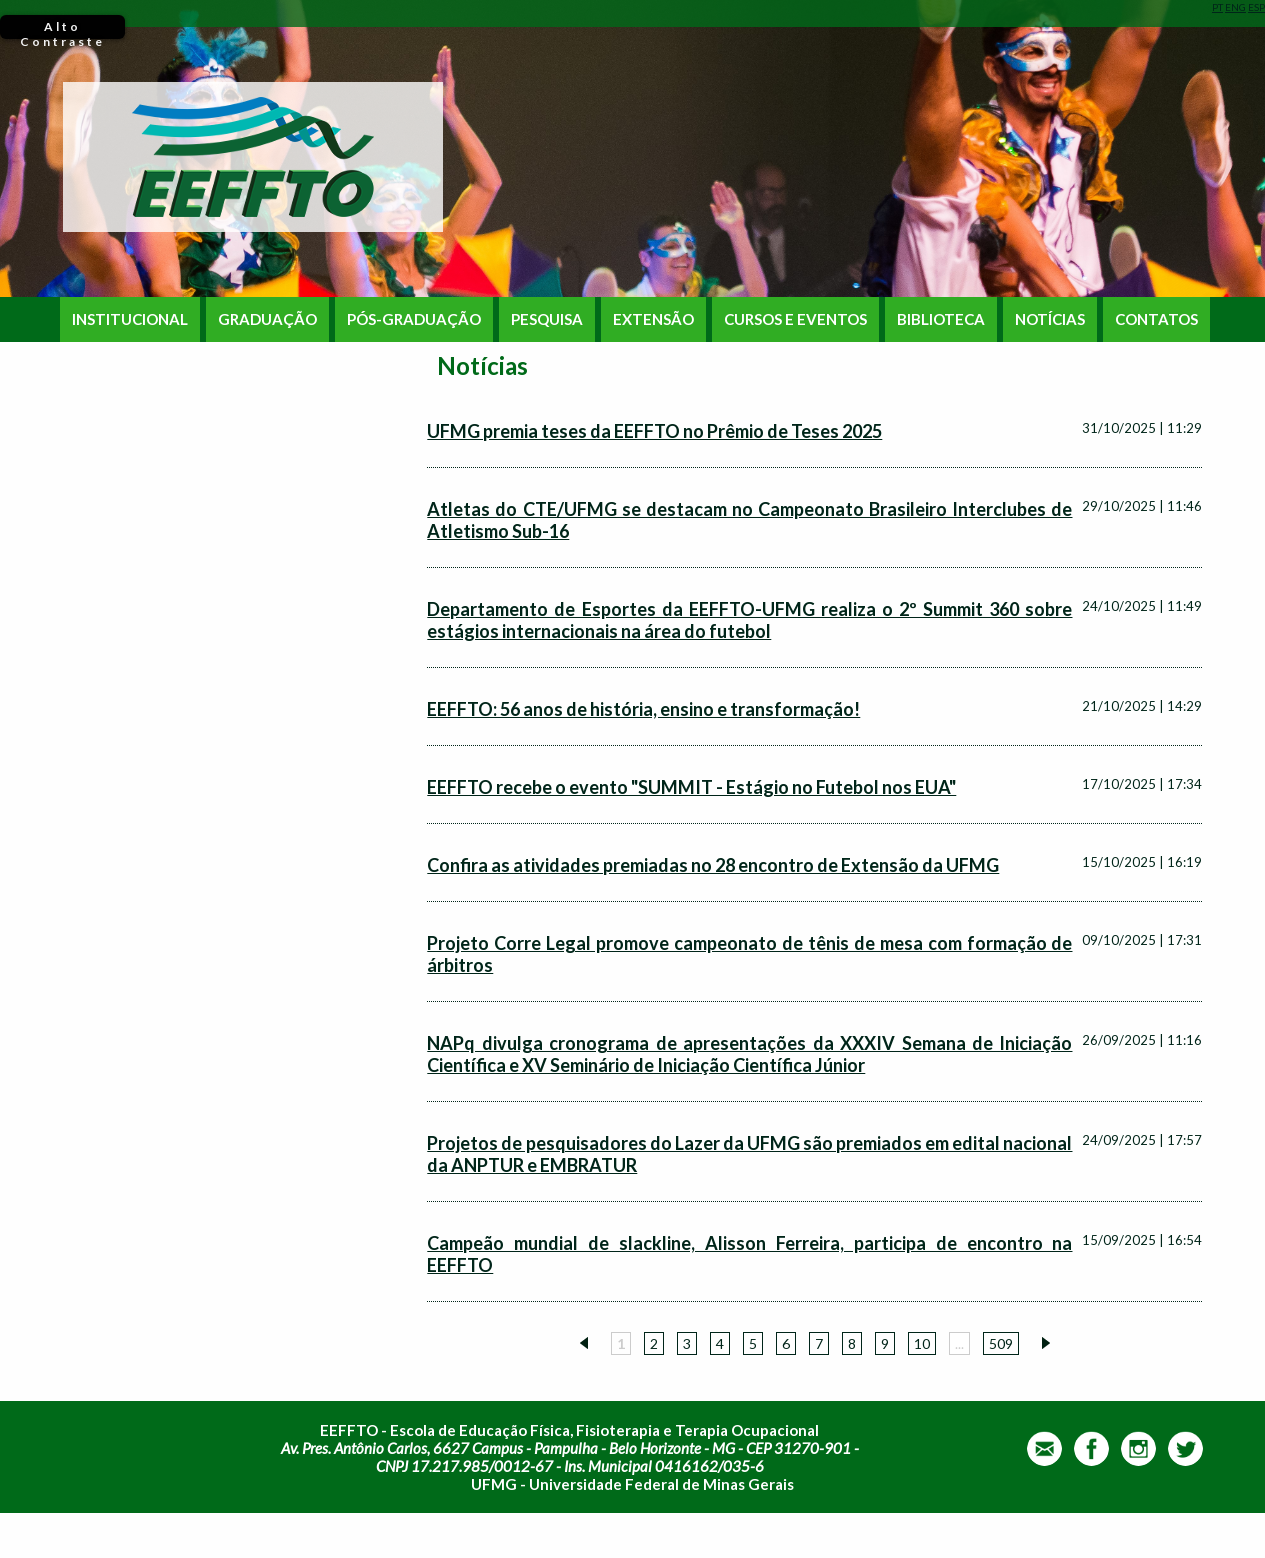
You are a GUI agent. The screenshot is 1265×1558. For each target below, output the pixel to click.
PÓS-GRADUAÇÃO (414, 319)
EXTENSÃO (653, 319)
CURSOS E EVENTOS (795, 319)
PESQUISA (547, 319)
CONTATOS (1156, 319)
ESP (1256, 7)
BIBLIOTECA (941, 319)
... (959, 1343)
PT (1217, 7)
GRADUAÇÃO (267, 319)
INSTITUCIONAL (130, 319)
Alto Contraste (62, 29)
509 (1001, 1343)
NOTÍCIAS (1050, 319)
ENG (1235, 7)
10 (922, 1343)
